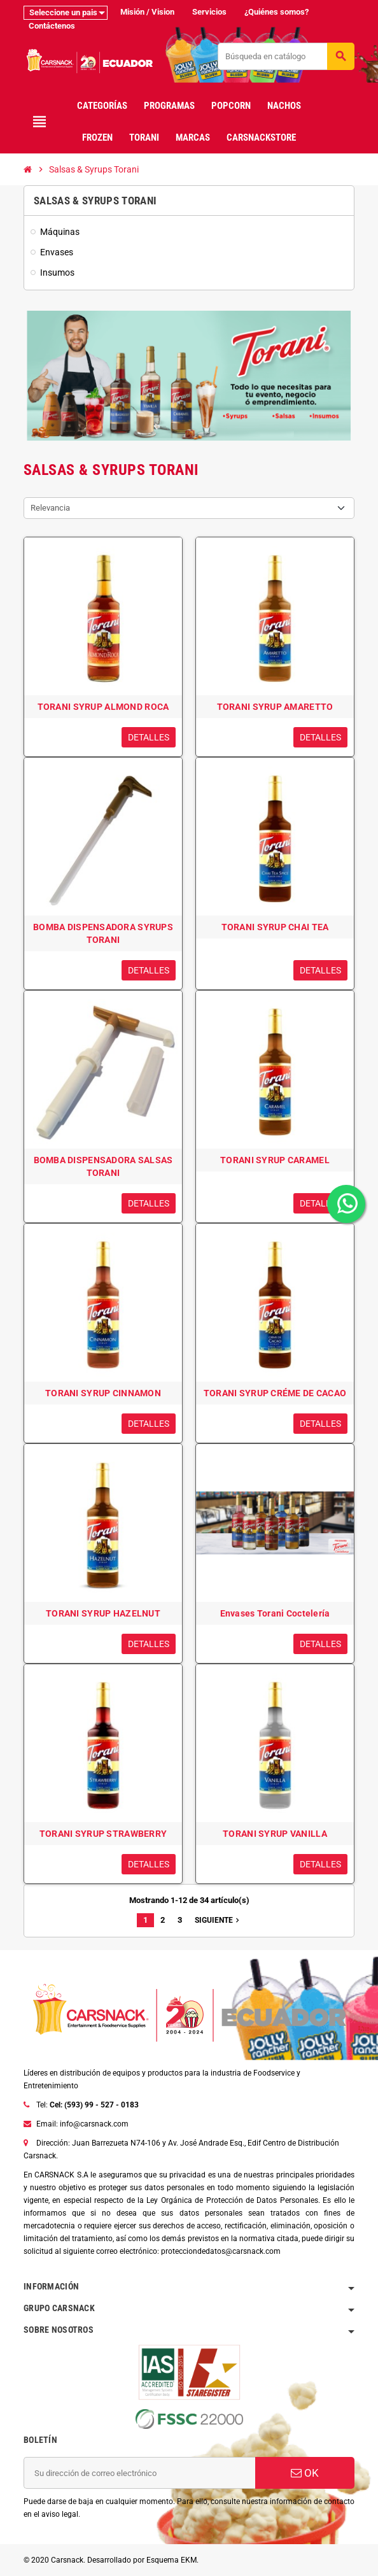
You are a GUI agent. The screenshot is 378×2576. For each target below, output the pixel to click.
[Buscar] (286, 56)
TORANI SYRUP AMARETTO (275, 707)
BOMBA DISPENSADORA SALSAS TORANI (103, 1166)
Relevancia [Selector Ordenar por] (50, 508)
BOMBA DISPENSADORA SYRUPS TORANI (103, 933)
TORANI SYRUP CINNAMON (103, 1393)
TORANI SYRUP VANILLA (275, 1834)
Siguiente (218, 1920)
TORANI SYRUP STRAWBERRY (103, 1834)
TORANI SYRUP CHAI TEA (275, 927)
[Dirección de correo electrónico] (139, 2473)
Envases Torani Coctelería (275, 1613)
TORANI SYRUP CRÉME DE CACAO (275, 1393)
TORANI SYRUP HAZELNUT (103, 1613)
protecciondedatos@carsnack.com (221, 2251)
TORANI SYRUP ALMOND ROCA (103, 707)
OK (305, 2472)
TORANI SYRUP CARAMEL (275, 1160)
